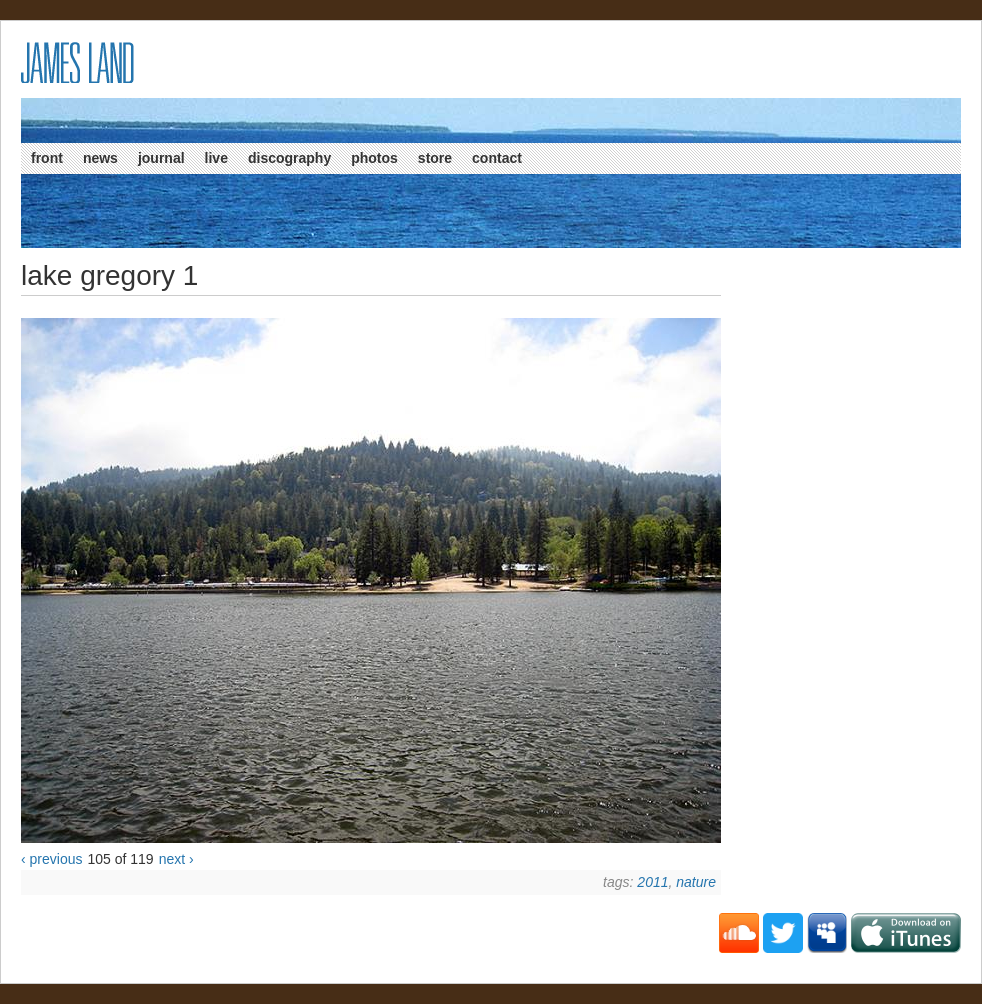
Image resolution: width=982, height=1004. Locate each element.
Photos (374, 158)
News (100, 158)
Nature (696, 882)
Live (216, 158)
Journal (161, 158)
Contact (497, 158)
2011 (652, 882)
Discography (289, 158)
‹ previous (51, 859)
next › (176, 859)
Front (47, 158)
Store (435, 158)
